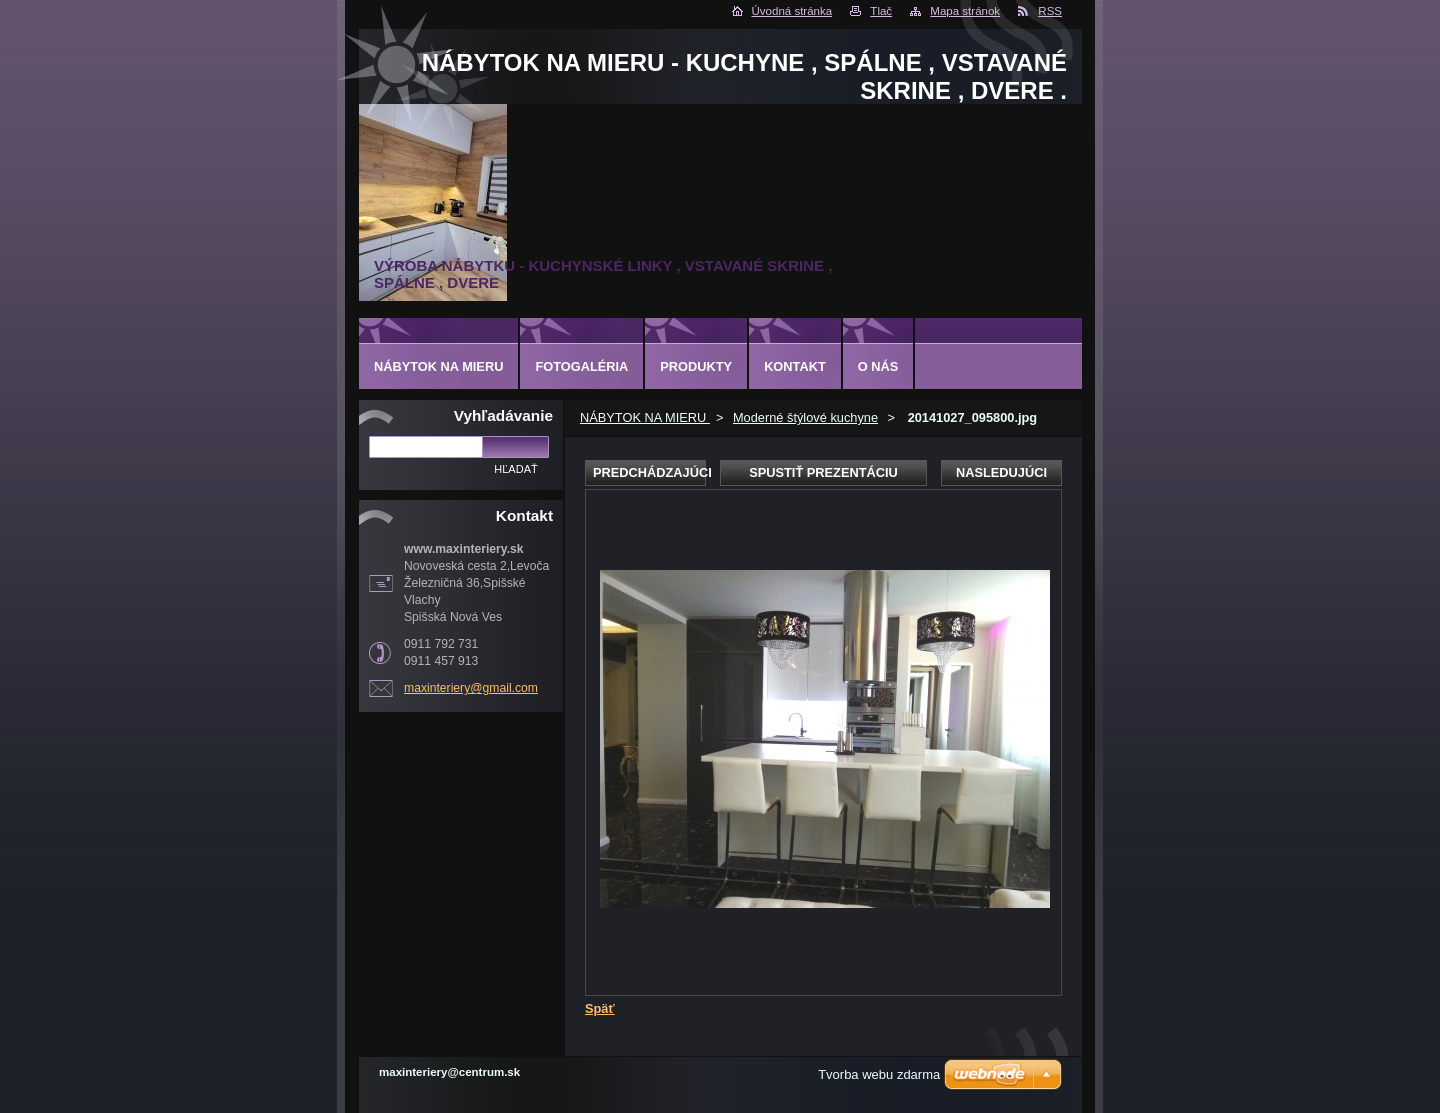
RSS (1050, 11)
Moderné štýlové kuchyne (805, 417)
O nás (878, 366)
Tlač (881, 11)
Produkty (696, 366)
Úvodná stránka (792, 11)
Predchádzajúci (649, 472)
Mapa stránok (965, 11)
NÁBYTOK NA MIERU (645, 417)
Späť (600, 1008)
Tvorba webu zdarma (879, 1074)
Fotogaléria (581, 366)
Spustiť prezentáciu (823, 472)
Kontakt (795, 366)
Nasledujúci (1001, 472)
